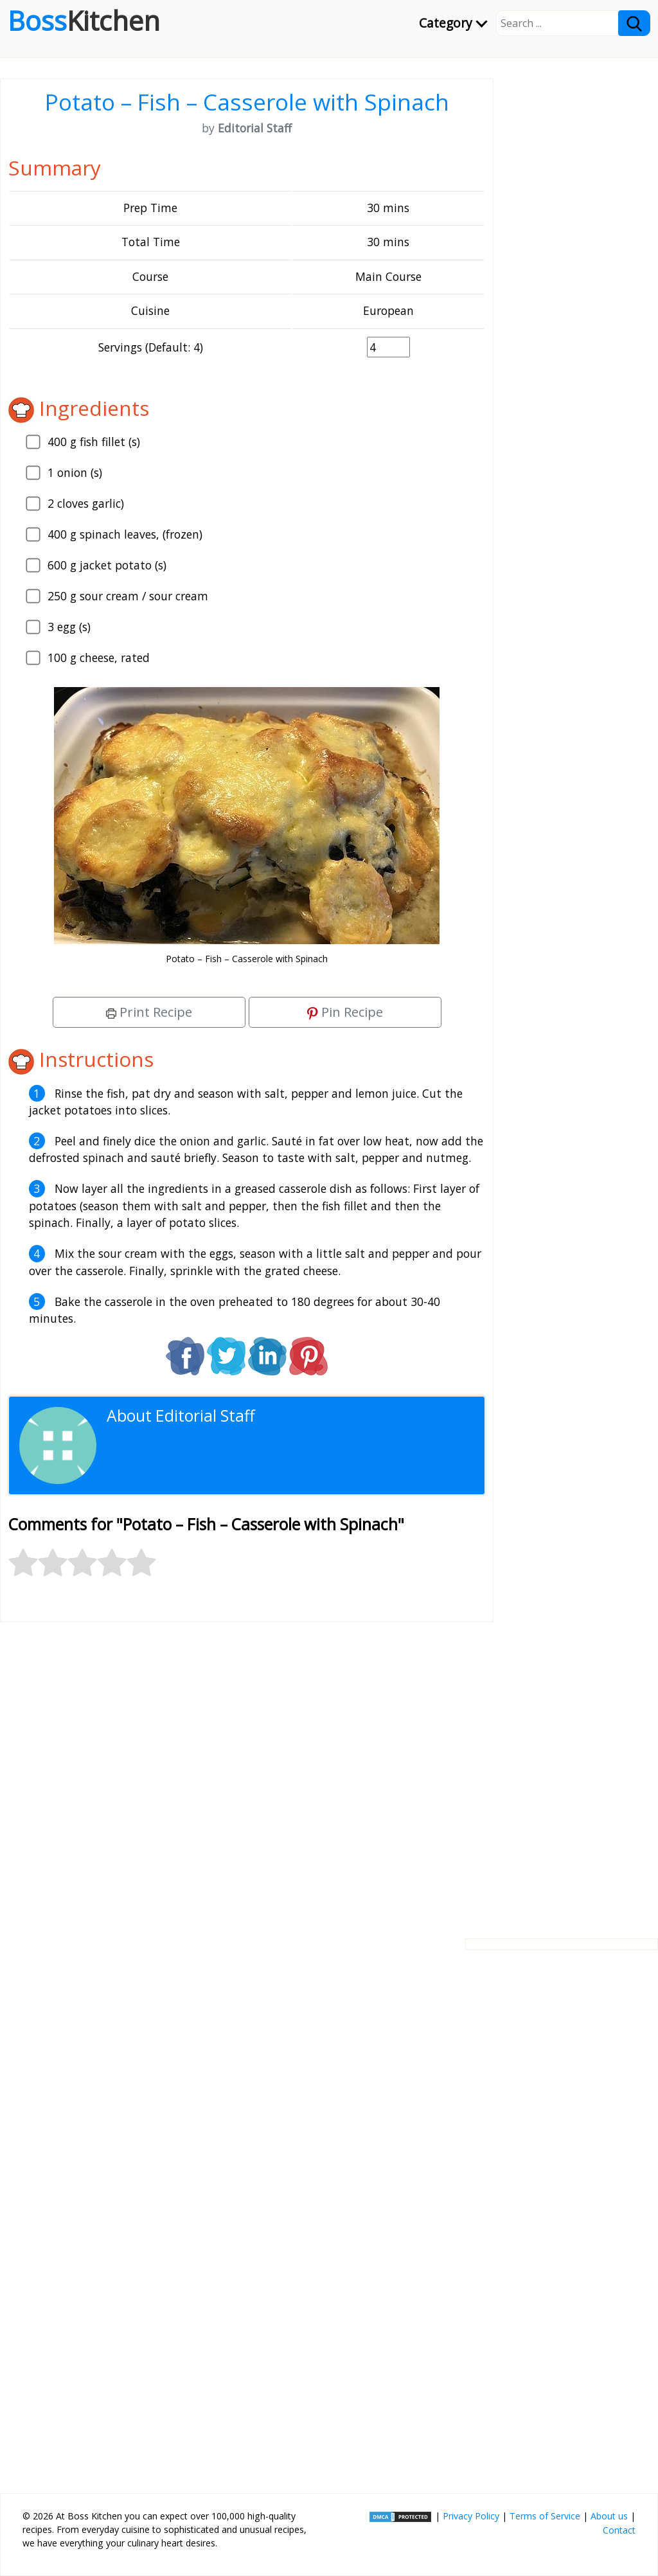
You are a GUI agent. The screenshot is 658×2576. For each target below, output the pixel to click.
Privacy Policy (471, 2516)
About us (609, 2516)
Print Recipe (149, 1012)
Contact (619, 2530)
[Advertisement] (247, 1770)
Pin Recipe (345, 1012)
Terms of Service (545, 2516)
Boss (84, 21)
